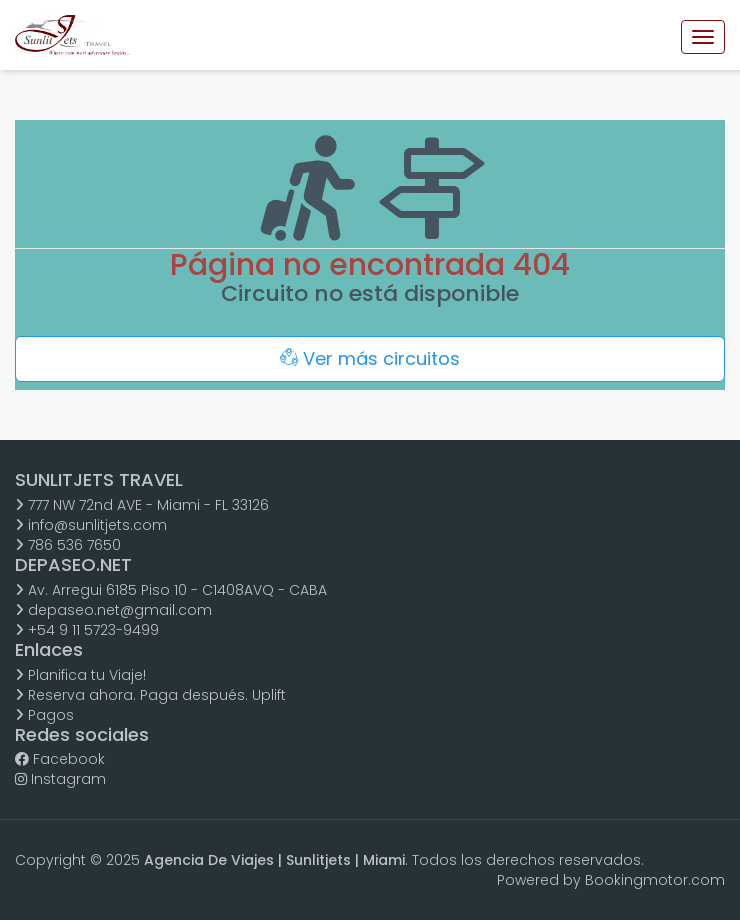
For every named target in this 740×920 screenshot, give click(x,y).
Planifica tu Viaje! (80, 675)
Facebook (60, 759)
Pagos (44, 715)
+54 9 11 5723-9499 (87, 630)
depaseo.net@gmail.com (113, 610)
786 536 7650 (68, 545)
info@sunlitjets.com (91, 525)
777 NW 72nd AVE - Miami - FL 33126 (142, 505)
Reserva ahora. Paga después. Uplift (150, 695)
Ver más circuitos (370, 358)
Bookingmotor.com (655, 880)
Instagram (60, 779)
